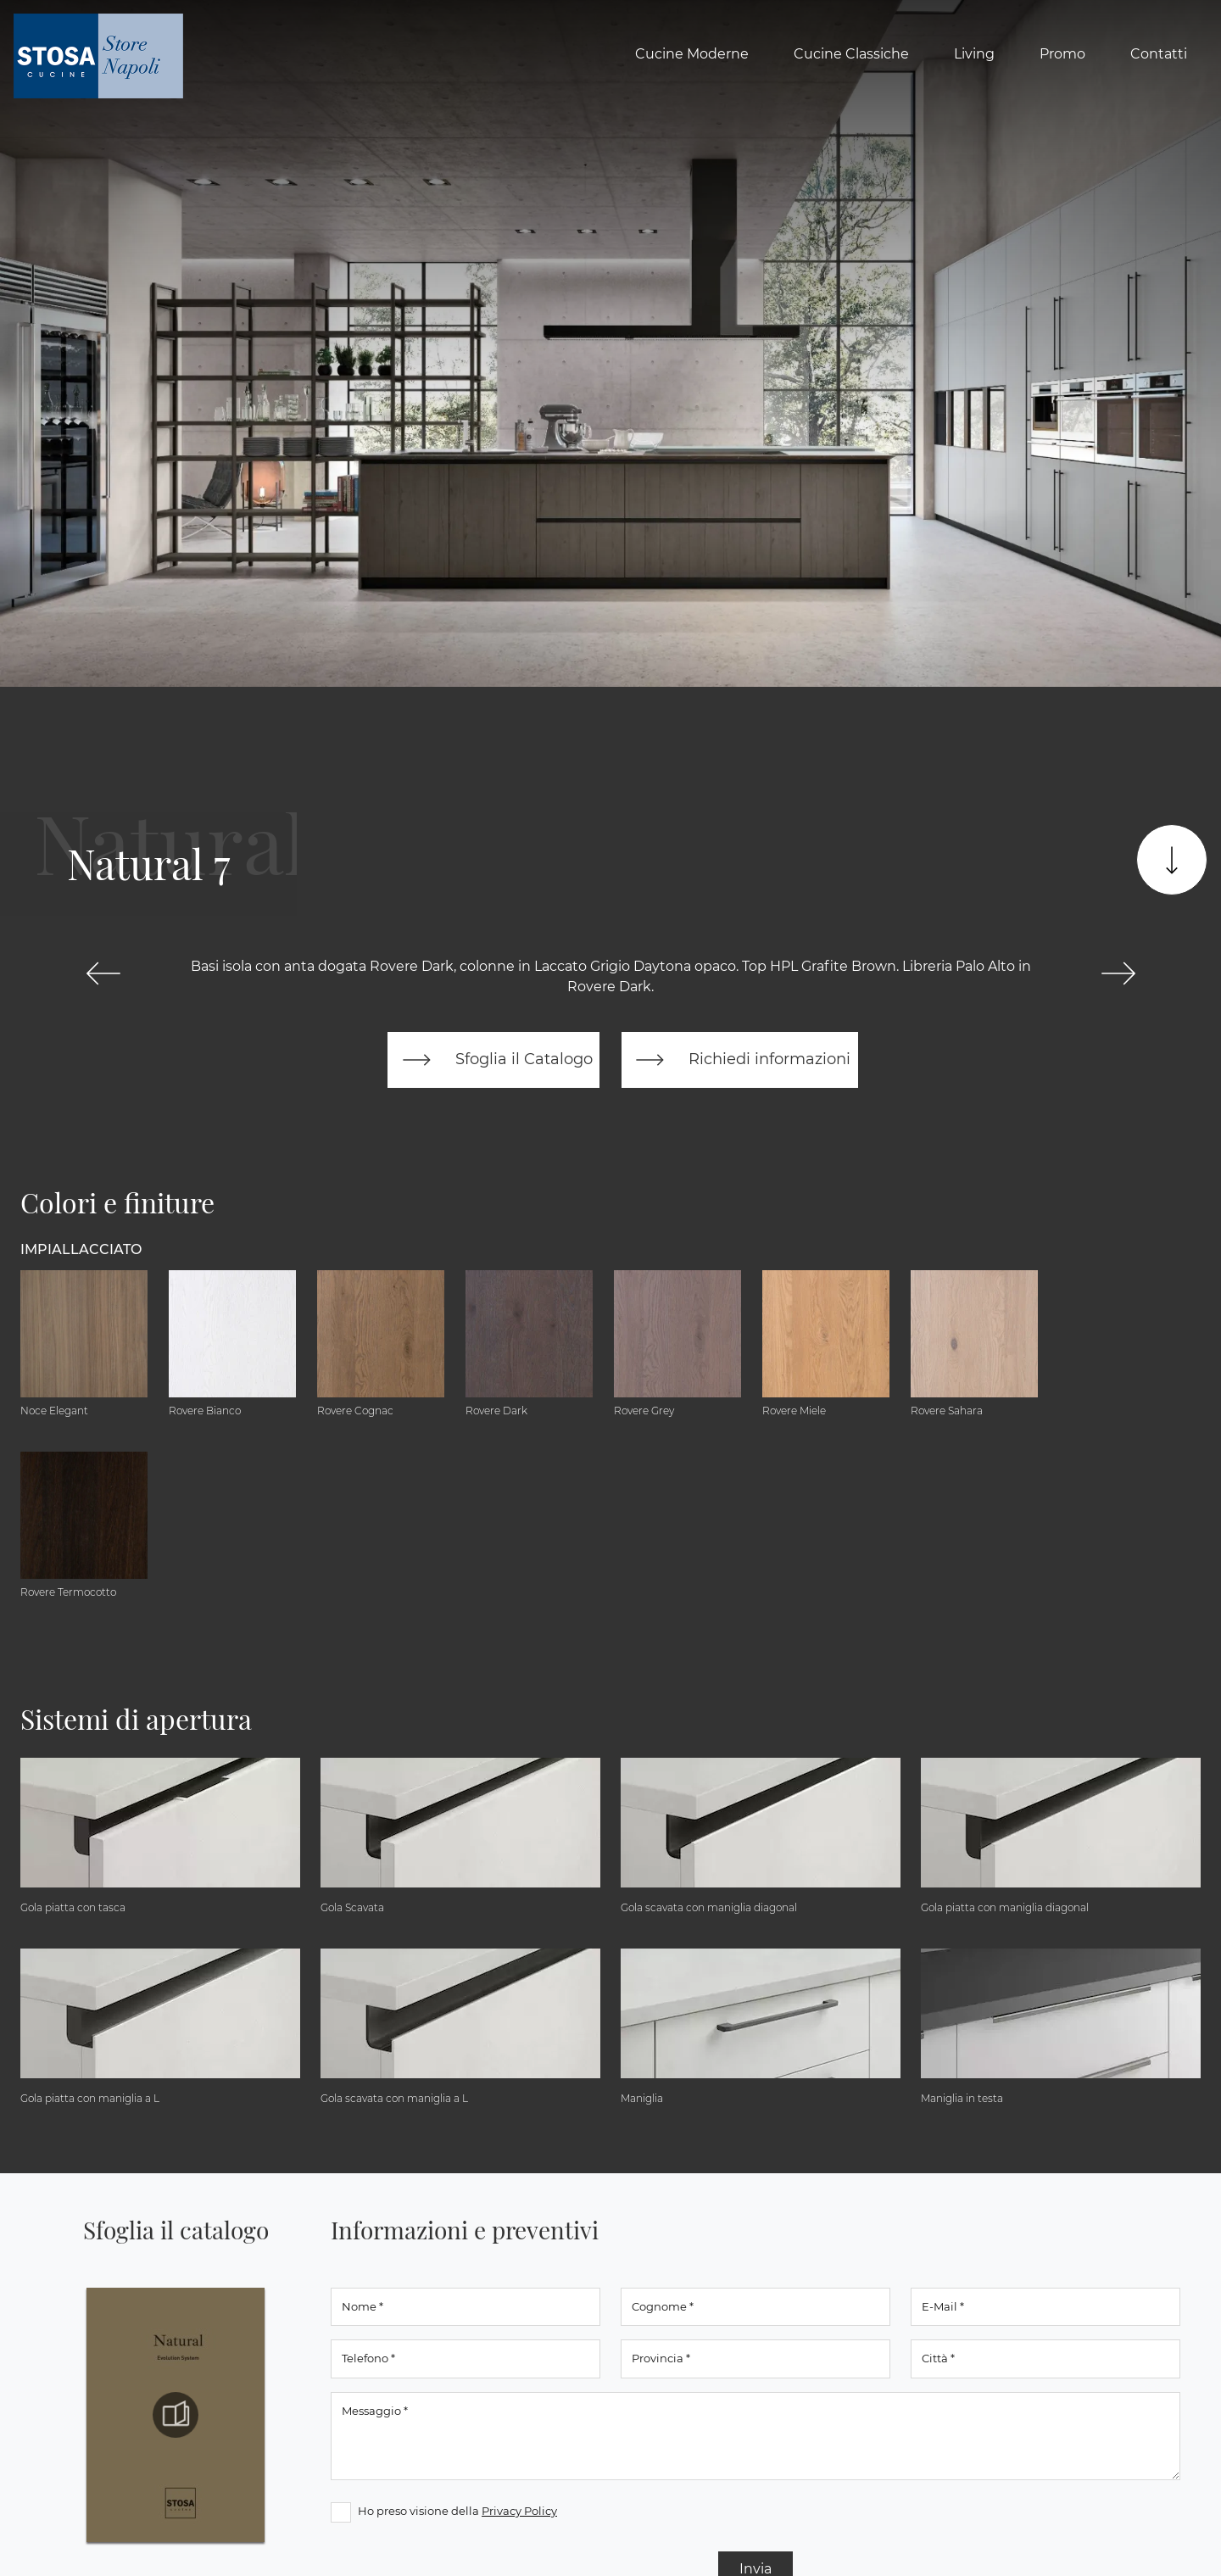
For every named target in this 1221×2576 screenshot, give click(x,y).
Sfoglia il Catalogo (494, 1060)
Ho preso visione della (457, 2510)
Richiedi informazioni (739, 1060)
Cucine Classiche (851, 54)
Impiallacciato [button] (81, 1249)
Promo (1062, 54)
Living (974, 54)
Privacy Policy (519, 2510)
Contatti (1158, 54)
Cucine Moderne (692, 54)
